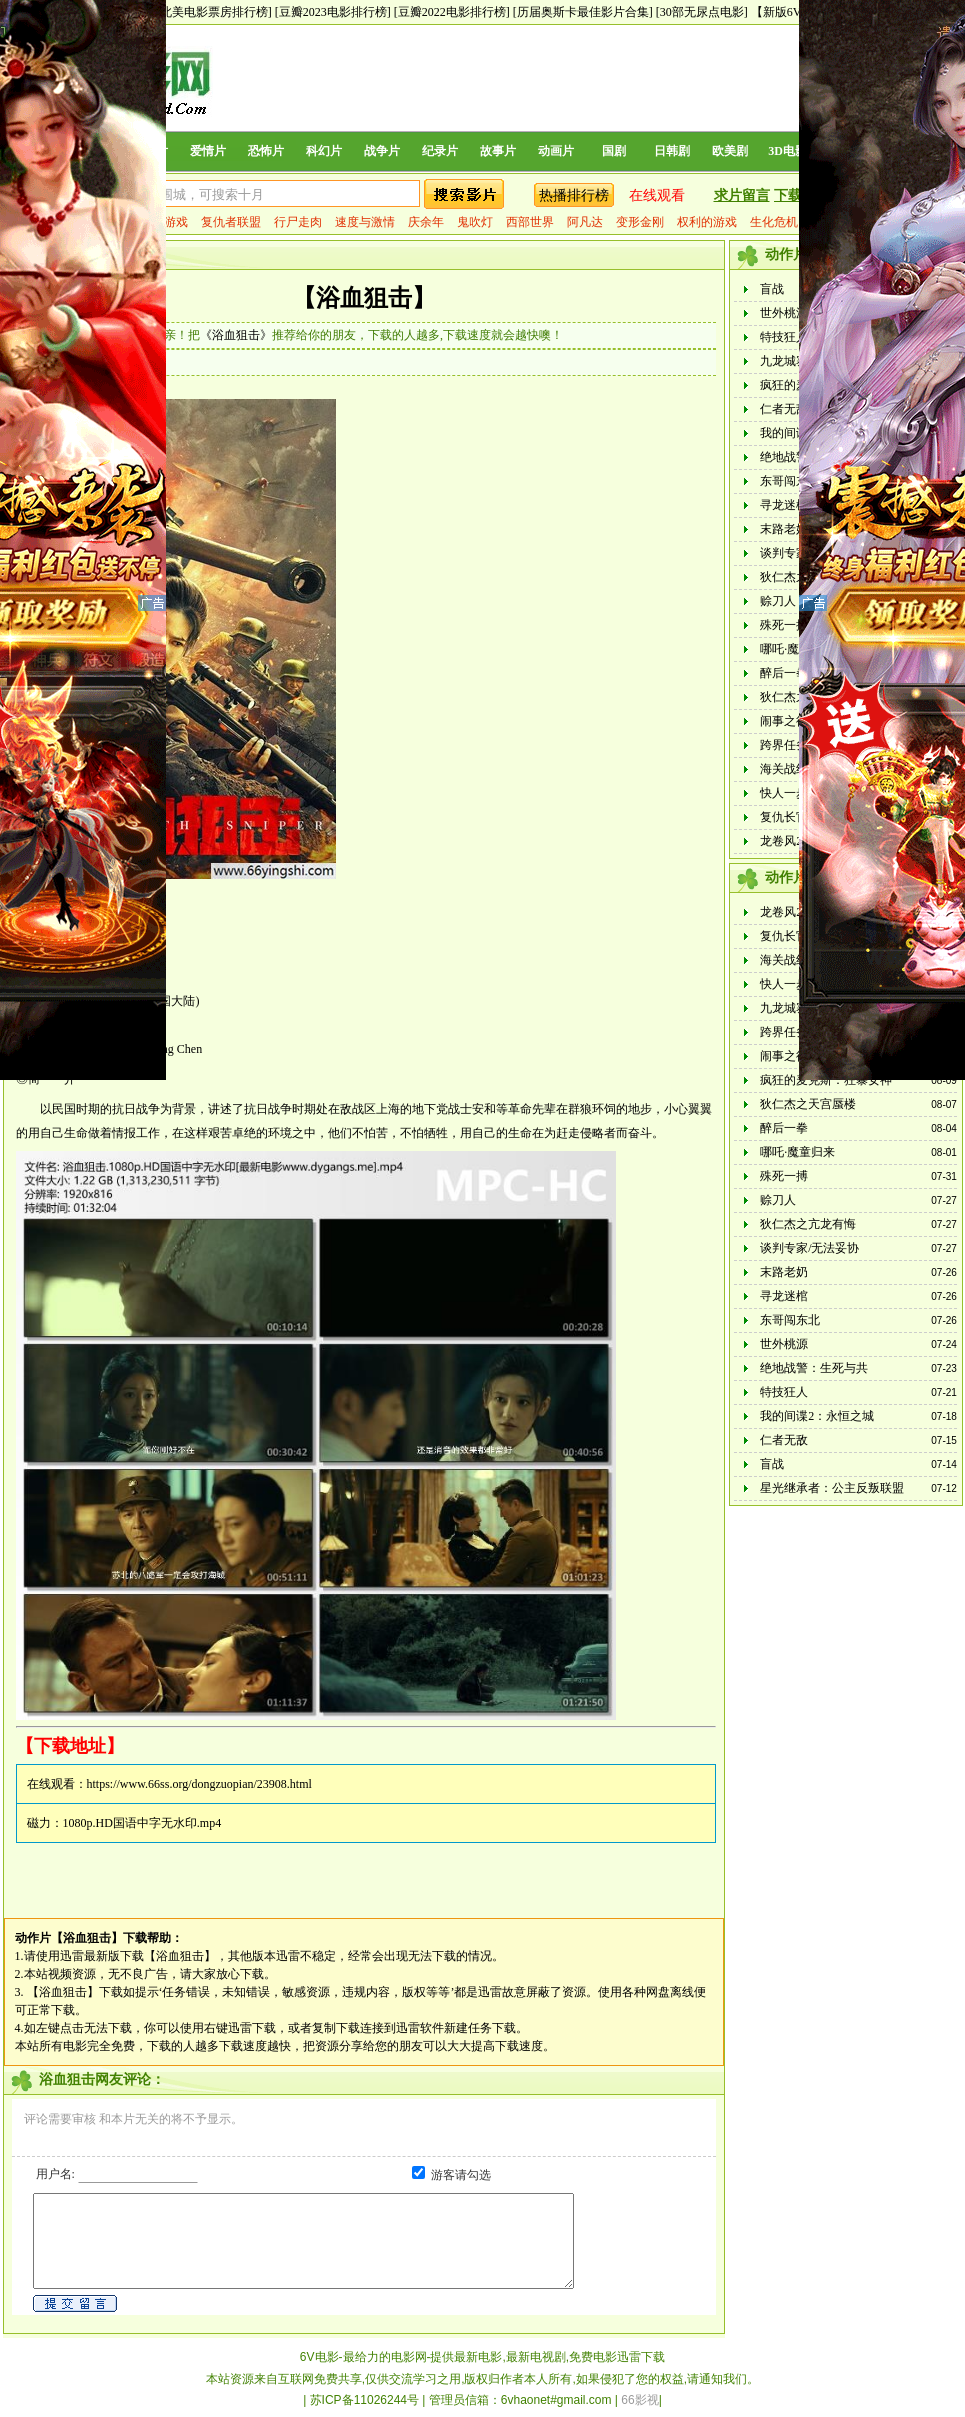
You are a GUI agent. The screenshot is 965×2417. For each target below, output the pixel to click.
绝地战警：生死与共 (814, 1368)
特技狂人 (784, 337)
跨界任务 (784, 745)
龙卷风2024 (790, 841)
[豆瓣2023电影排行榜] (333, 12)
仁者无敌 (784, 409)
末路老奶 (784, 529)
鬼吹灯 (475, 222)
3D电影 (787, 151)
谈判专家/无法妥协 (809, 1248)
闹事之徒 (784, 721)
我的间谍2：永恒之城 (817, 1416)
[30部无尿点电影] (702, 12)
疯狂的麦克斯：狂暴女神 (826, 1080)
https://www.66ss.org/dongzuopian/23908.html (199, 1784)
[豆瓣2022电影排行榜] (452, 12)
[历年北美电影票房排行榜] (202, 12)
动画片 (556, 151)
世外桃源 (784, 313)
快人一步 (784, 793)
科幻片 (324, 151)
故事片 (498, 151)
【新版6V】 (782, 12)
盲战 (772, 289)
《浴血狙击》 (236, 335)
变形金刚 (640, 222)
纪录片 (440, 151)
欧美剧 (730, 151)
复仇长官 (784, 817)
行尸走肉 (298, 222)
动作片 (33, 1938)
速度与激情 (365, 222)
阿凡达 (585, 222)
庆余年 (426, 222)
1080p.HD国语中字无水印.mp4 (142, 1823)
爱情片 (208, 151)
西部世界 (530, 222)
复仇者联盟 (231, 222)
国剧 (614, 151)
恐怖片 (266, 151)
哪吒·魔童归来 (797, 649)
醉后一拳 (784, 673)
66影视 (639, 2400)
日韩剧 (672, 151)
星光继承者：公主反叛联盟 (832, 1488)
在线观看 (657, 195)
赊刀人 (778, 601)
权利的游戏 (707, 222)
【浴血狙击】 (364, 298)
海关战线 (784, 769)
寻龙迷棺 (784, 505)
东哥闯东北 (790, 481)
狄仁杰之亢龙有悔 (808, 1224)
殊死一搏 (784, 625)
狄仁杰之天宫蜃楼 (808, 1104)
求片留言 (742, 195)
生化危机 (774, 222)
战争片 (382, 151)
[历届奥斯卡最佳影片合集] (583, 12)
